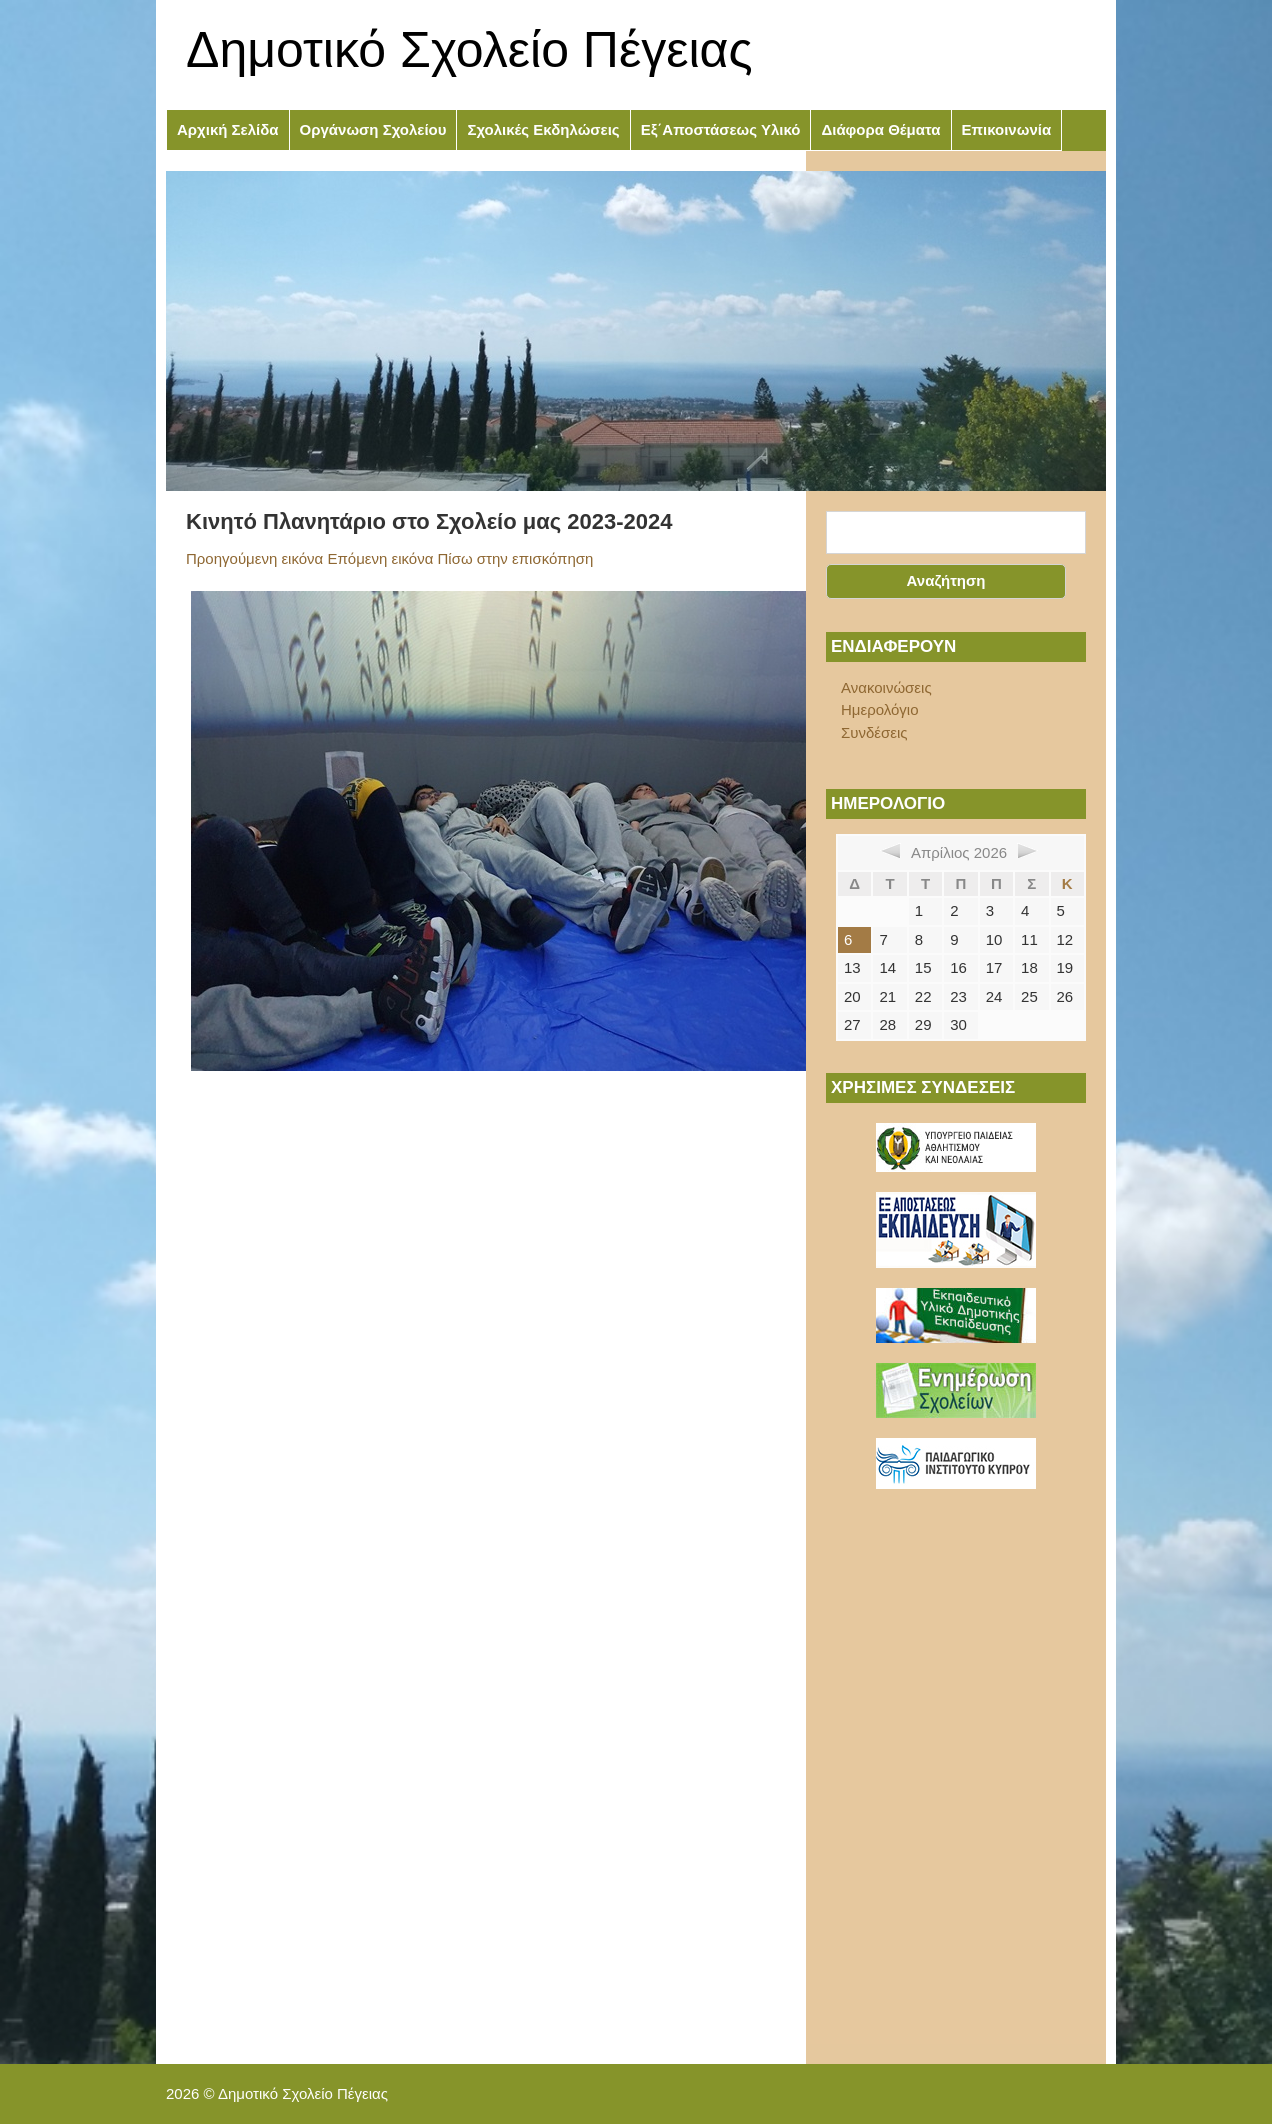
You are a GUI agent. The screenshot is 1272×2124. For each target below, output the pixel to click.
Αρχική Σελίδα (228, 129)
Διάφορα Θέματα (880, 129)
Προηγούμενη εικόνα (254, 558)
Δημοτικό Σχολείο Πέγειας (469, 50)
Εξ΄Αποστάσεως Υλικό (721, 129)
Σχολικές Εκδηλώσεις (543, 129)
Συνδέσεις (874, 732)
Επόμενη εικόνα (380, 558)
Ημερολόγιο (880, 709)
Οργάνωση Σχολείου (373, 129)
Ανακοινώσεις (886, 687)
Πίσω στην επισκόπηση (516, 558)
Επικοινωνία (1007, 129)
